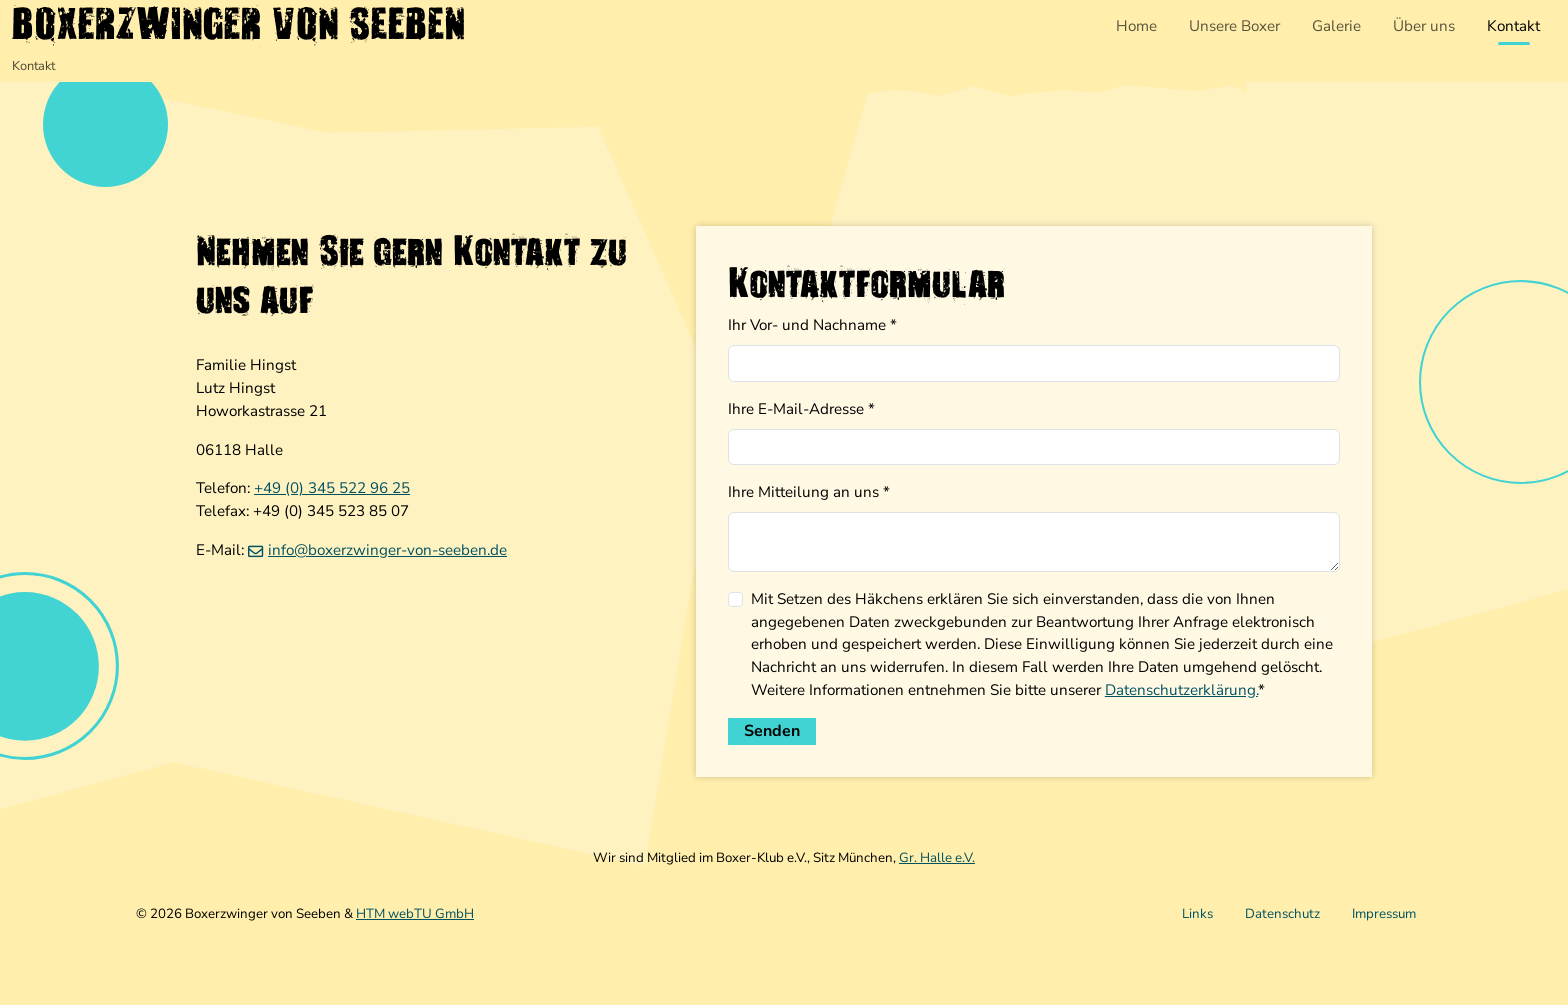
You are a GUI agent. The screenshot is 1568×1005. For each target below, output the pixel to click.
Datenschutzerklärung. (1181, 690)
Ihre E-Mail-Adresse (801, 409)
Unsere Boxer (1234, 26)
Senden (772, 731)
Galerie (1336, 26)
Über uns (1424, 26)
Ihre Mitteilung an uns (809, 492)
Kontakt (1513, 26)
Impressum (1384, 914)
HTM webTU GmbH (415, 914)
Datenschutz (1282, 914)
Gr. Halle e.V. (937, 858)
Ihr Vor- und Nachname (812, 325)
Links (1197, 914)
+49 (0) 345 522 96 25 (332, 488)
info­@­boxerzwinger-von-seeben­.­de (387, 550)
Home (1136, 26)
